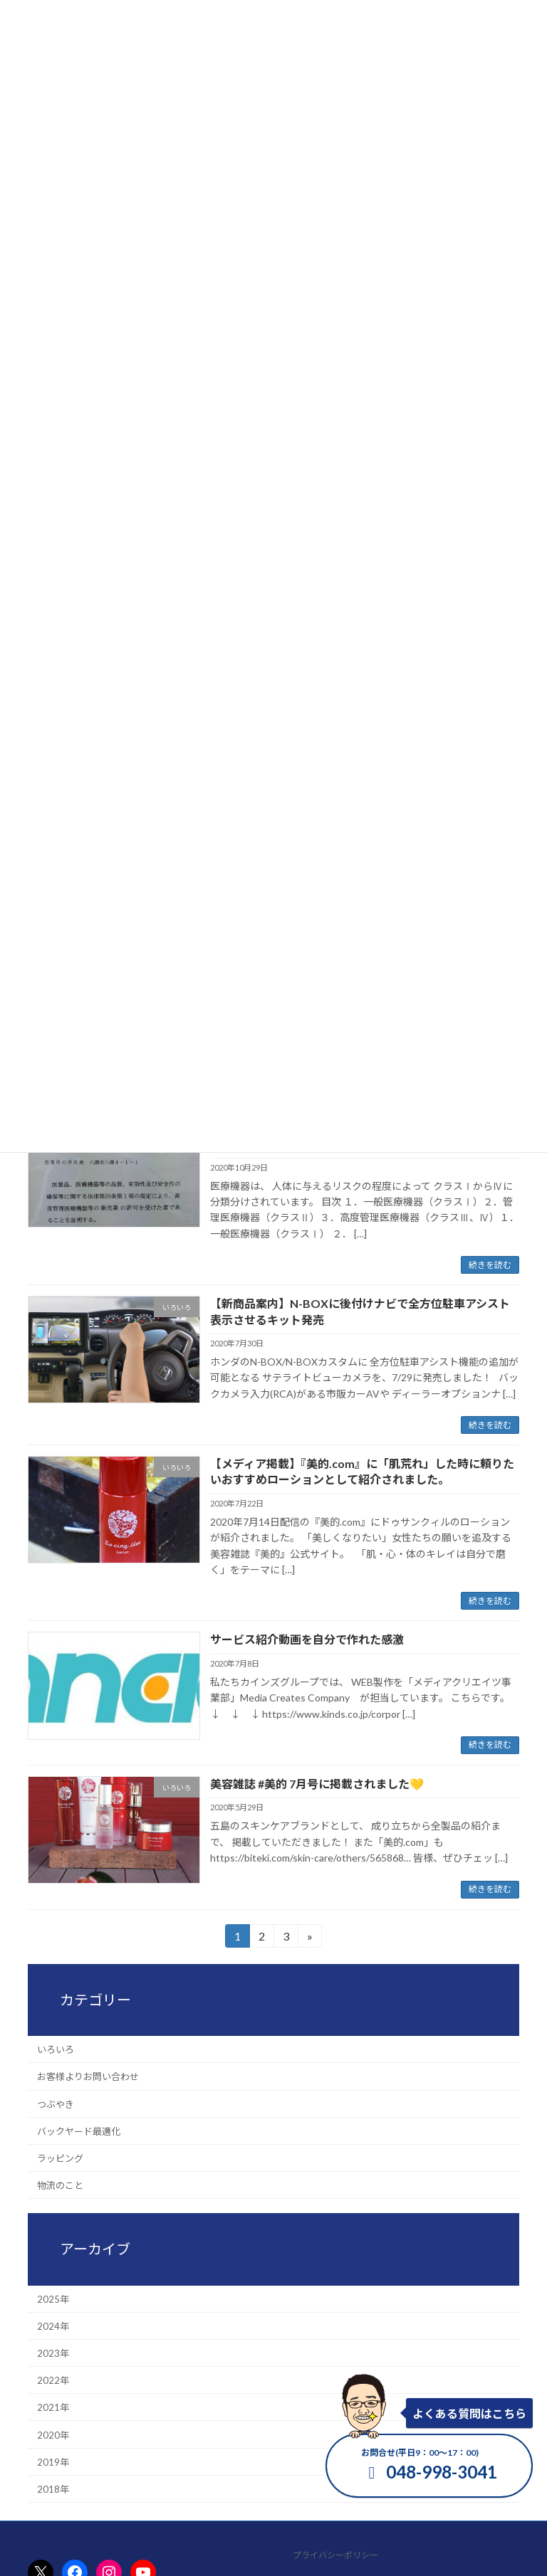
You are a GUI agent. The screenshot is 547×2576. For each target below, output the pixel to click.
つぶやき (55, 2103)
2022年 (53, 2380)
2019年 (53, 2461)
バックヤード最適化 (78, 2130)
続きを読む (490, 1265)
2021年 (53, 2407)
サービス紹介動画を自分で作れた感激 (307, 1639)
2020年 (53, 2434)
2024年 (53, 2325)
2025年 (53, 2298)
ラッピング (60, 2158)
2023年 (53, 2353)
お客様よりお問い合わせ (88, 2076)
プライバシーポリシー (335, 2555)
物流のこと (60, 2185)
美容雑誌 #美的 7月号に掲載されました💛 (317, 1783)
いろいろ (55, 2049)
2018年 (53, 2488)
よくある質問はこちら (469, 2413)
